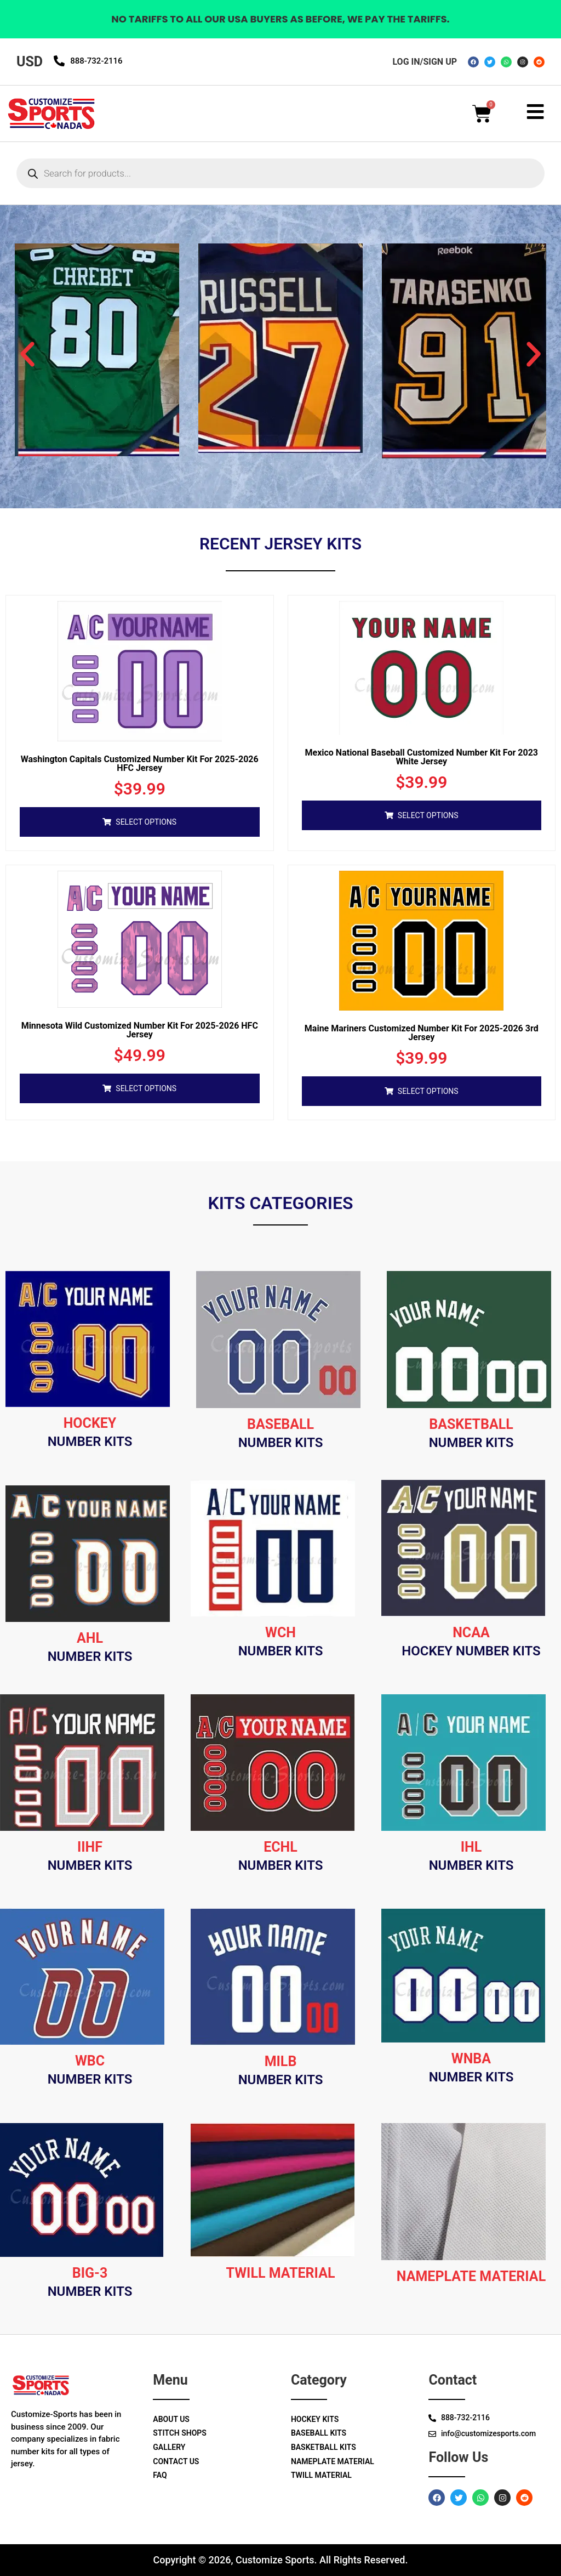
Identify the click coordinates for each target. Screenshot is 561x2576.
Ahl (90, 1638)
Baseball (280, 1424)
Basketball (471, 1424)
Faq (160, 2475)
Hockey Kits (315, 2419)
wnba (471, 2059)
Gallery (169, 2447)
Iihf (89, 1847)
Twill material (280, 2273)
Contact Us (176, 2461)
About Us (171, 2419)
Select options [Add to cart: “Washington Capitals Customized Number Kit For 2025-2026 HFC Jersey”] (146, 822)
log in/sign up (424, 61)
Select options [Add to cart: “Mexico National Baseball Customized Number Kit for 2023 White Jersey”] (428, 815)
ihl (471, 1847)
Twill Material (321, 2475)
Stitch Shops (180, 2433)
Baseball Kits (318, 2433)
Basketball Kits (323, 2447)
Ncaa (471, 1633)
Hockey (90, 1423)
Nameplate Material (332, 2461)
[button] (27, 354)
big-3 (90, 2273)
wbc (90, 2061)
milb (281, 2061)
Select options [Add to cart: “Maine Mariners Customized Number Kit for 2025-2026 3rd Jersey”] (428, 1091)
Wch (280, 1633)
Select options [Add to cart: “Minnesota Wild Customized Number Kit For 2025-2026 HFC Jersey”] (146, 1088)
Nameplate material (471, 2276)
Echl (280, 1847)
